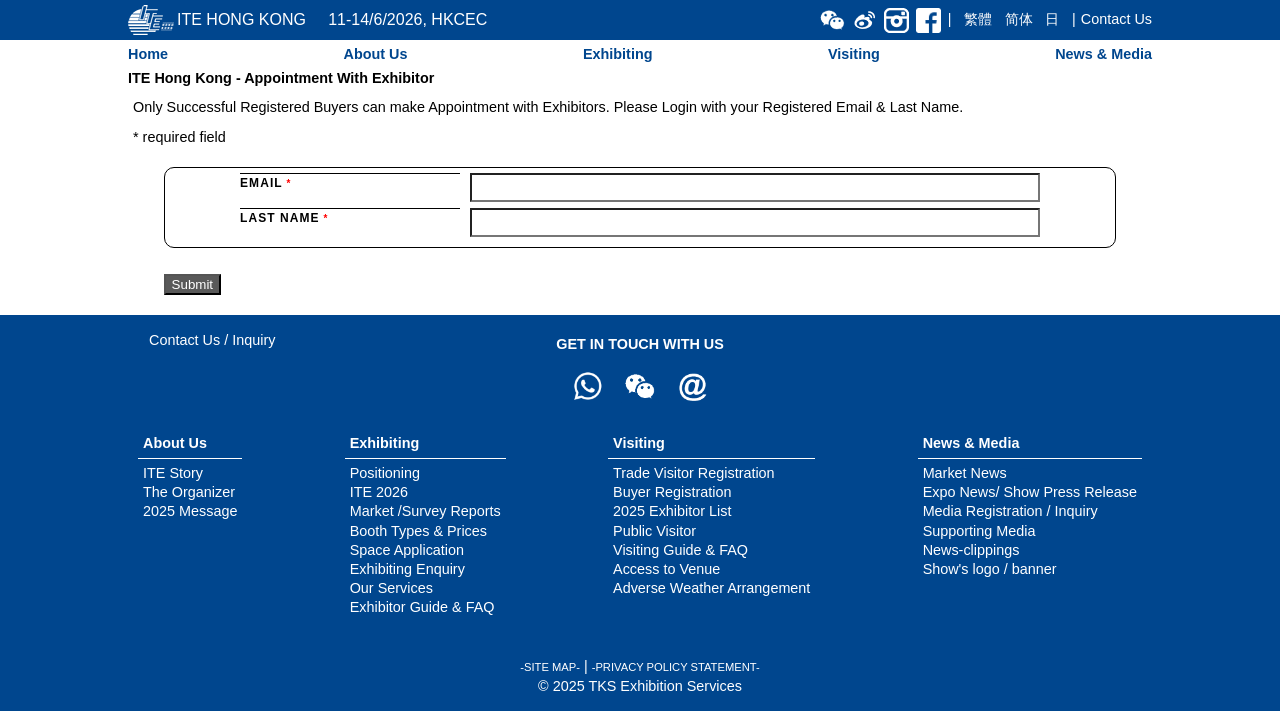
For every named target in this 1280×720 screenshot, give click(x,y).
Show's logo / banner (990, 569)
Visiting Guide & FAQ (680, 550)
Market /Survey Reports (425, 511)
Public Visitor (654, 531)
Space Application (407, 550)
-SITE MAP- (550, 667)
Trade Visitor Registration (694, 473)
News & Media (1103, 54)
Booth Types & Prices (418, 531)
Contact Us (1116, 19)
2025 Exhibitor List (672, 511)
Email (265, 183)
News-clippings (971, 550)
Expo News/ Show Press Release (1030, 492)
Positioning (385, 473)
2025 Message (190, 511)
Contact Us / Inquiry (212, 340)
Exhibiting (618, 54)
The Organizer (189, 492)
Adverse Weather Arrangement (711, 588)
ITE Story (173, 473)
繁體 (978, 19)
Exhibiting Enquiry (407, 569)
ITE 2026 (379, 492)
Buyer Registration (672, 492)
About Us (375, 54)
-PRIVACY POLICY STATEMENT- (676, 667)
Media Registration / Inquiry (1010, 511)
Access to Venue (666, 569)
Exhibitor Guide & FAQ (422, 607)
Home (148, 54)
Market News (965, 473)
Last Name (284, 218)
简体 (1019, 19)
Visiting (854, 54)
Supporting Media (979, 531)
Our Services (391, 588)
